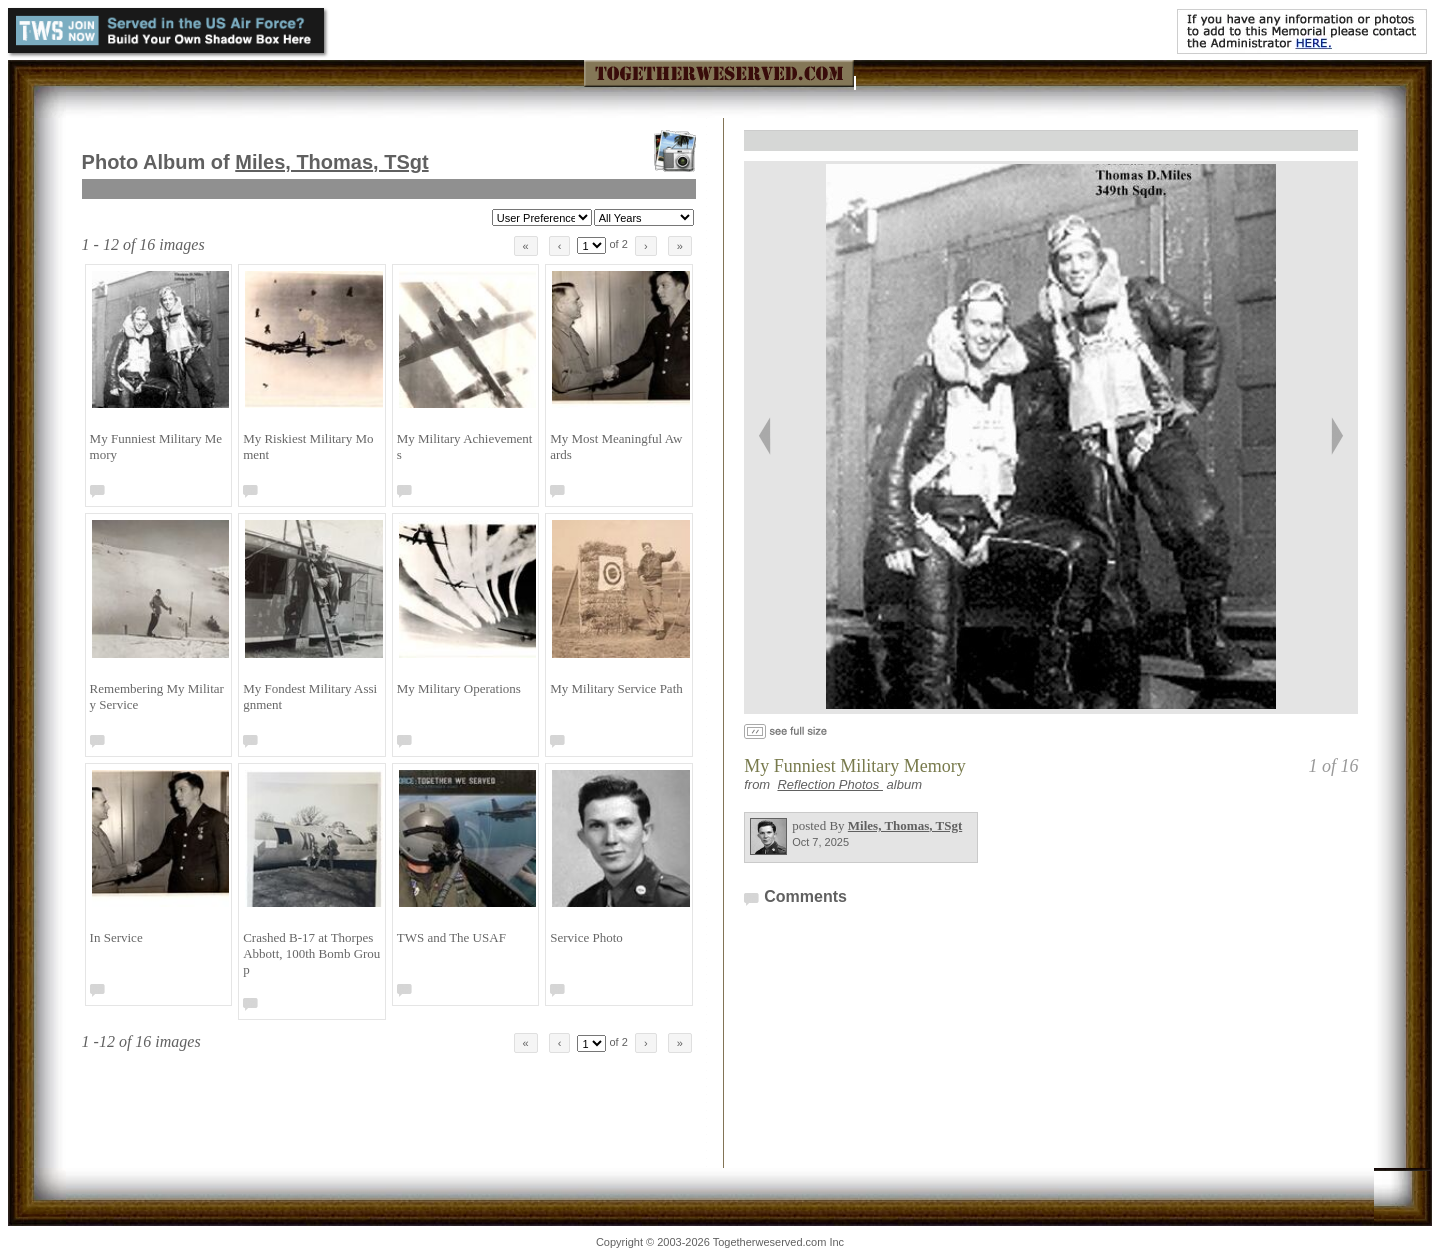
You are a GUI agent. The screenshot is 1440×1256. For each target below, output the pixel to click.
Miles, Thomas (331, 162)
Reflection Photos (830, 784)
